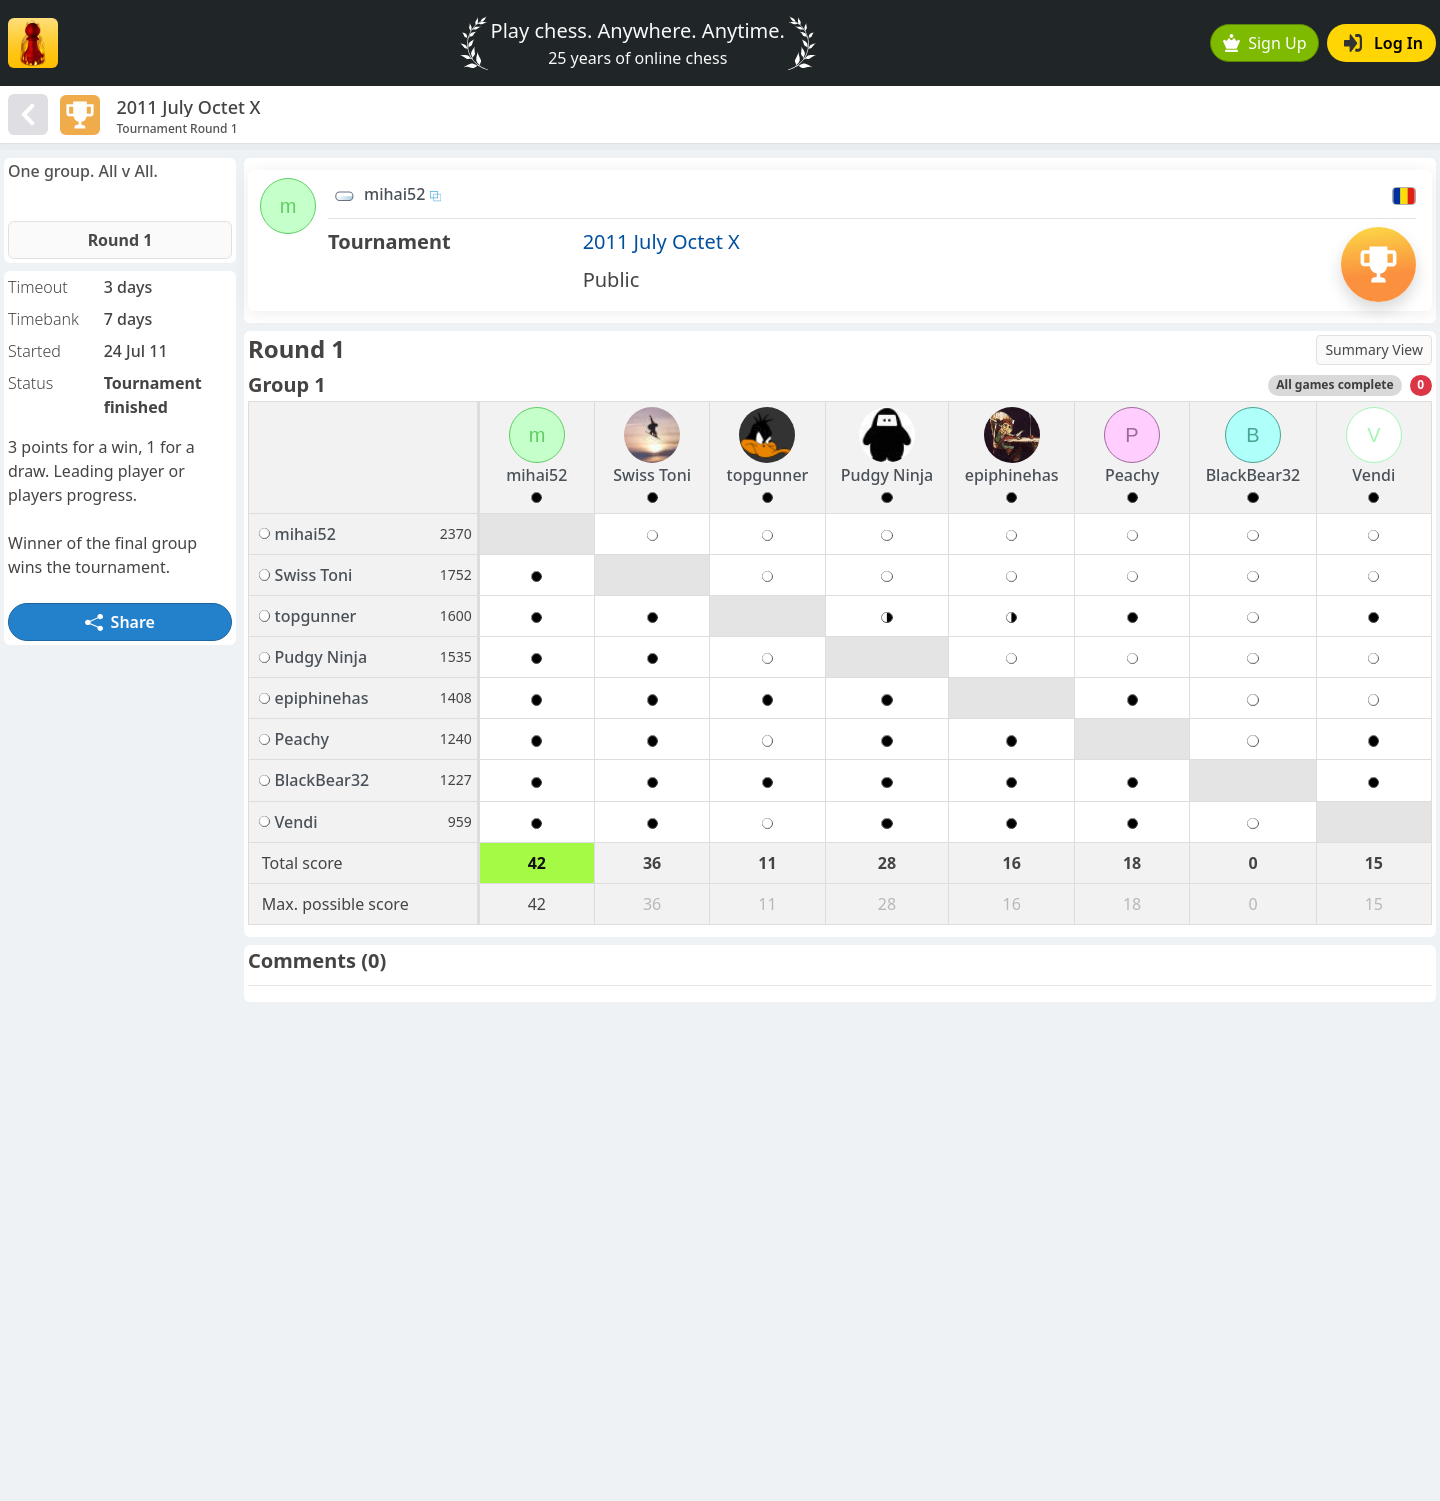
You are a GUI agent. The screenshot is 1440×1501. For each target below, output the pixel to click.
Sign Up (1265, 43)
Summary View (1374, 349)
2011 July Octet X (661, 241)
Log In (1383, 43)
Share (120, 622)
